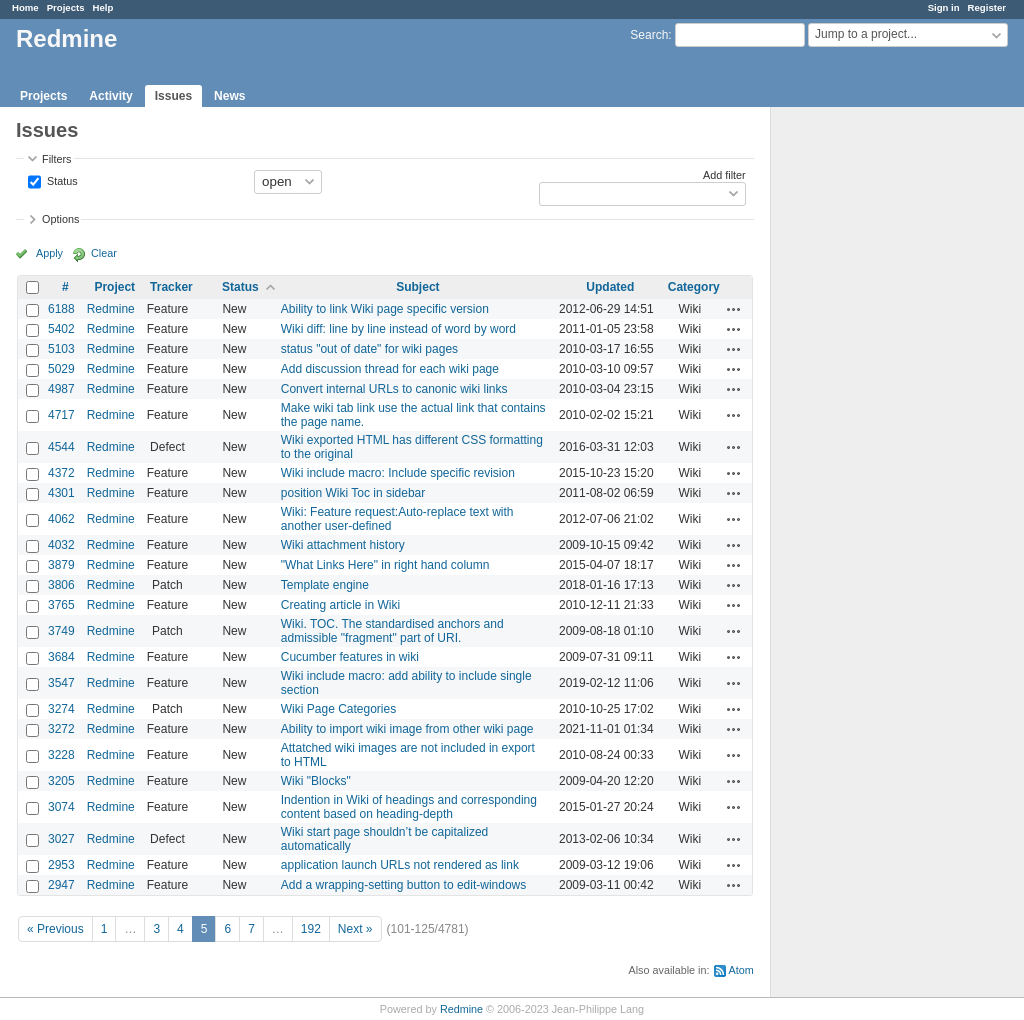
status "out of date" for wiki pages (369, 349)
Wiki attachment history (343, 545)
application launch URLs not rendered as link (400, 865)
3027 (61, 839)
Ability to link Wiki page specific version (385, 309)
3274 (61, 709)
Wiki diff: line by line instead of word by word (398, 329)
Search (649, 35)
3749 (61, 631)
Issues (173, 96)
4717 (61, 415)
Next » (355, 929)
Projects (66, 7)
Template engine (325, 585)
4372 (61, 473)
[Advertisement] (871, 421)
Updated (610, 287)
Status (61, 180)
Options (60, 219)
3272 (61, 729)
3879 (61, 565)
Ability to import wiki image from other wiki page (407, 729)
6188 (61, 309)
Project (114, 287)
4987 (61, 389)
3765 (61, 605)
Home (25, 7)
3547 (61, 683)
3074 (61, 807)
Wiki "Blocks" (316, 781)
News (229, 96)
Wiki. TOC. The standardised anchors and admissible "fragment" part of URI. (392, 631)
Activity (110, 96)
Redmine (111, 309)
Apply (49, 253)
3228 (61, 755)
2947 (61, 885)
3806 (61, 585)
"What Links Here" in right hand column (385, 565)
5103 (61, 349)
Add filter (724, 175)
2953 (61, 865)
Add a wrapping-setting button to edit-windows (403, 885)
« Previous (55, 929)
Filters (56, 159)
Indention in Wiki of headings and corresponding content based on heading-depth (409, 807)
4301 (61, 493)
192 (311, 929)
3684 (61, 657)
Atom (741, 970)
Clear (104, 253)
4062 (61, 519)
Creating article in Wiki (340, 605)
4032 (61, 545)
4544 (61, 447)
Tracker (171, 287)
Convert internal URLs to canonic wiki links (394, 389)
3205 (61, 781)
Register (987, 7)
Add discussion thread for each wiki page (390, 369)
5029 (61, 369)
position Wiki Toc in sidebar (353, 493)
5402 (61, 329)
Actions (734, 309)
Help (103, 7)
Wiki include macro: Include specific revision (398, 473)
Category (694, 287)
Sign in (944, 7)
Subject (417, 287)
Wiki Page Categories (338, 709)
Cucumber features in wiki (350, 657)
